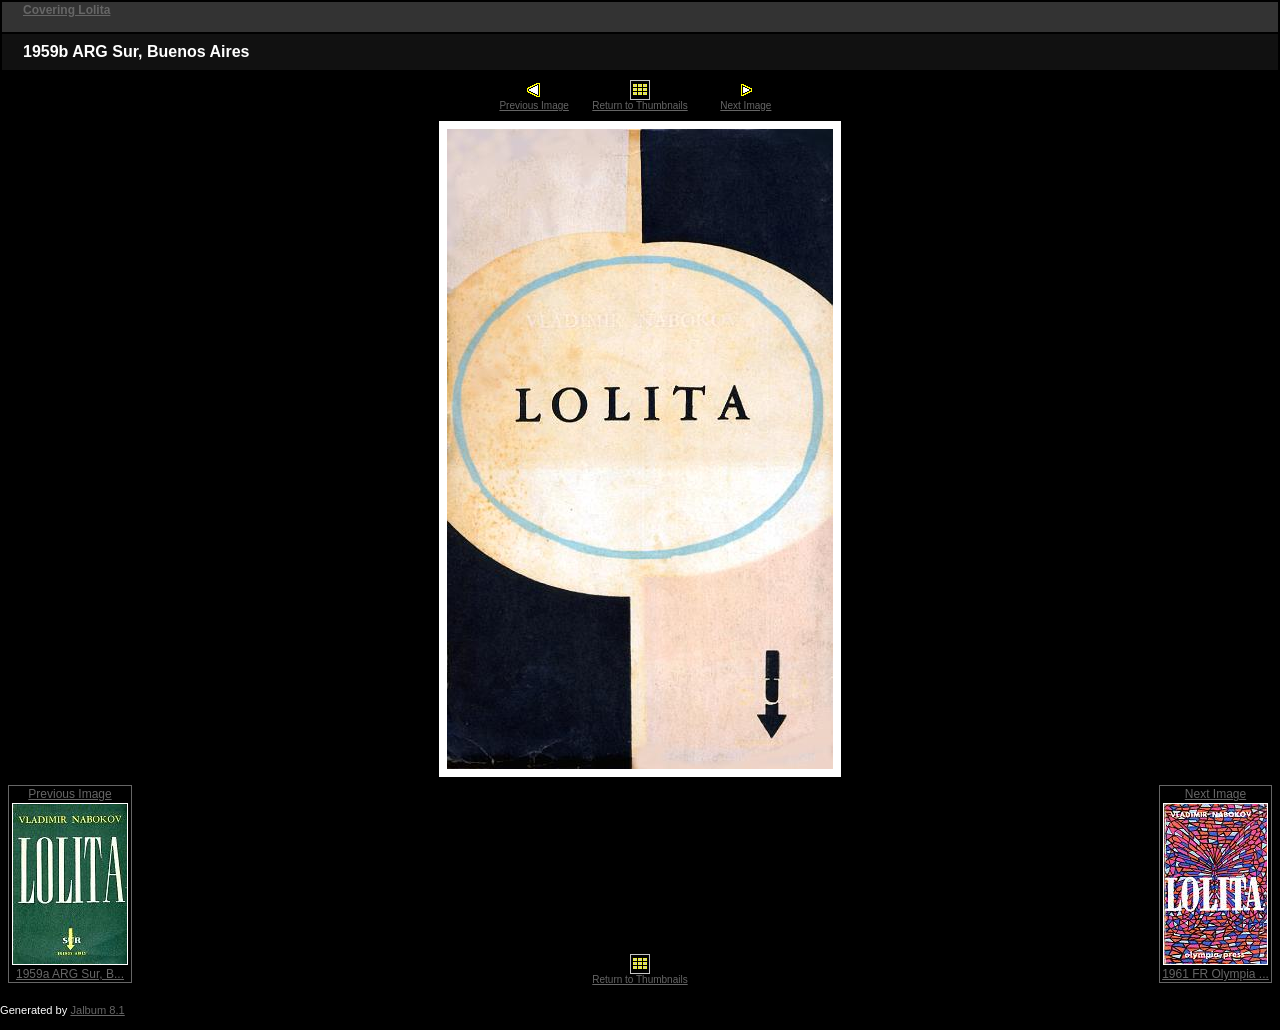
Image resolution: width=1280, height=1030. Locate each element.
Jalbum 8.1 (97, 1010)
